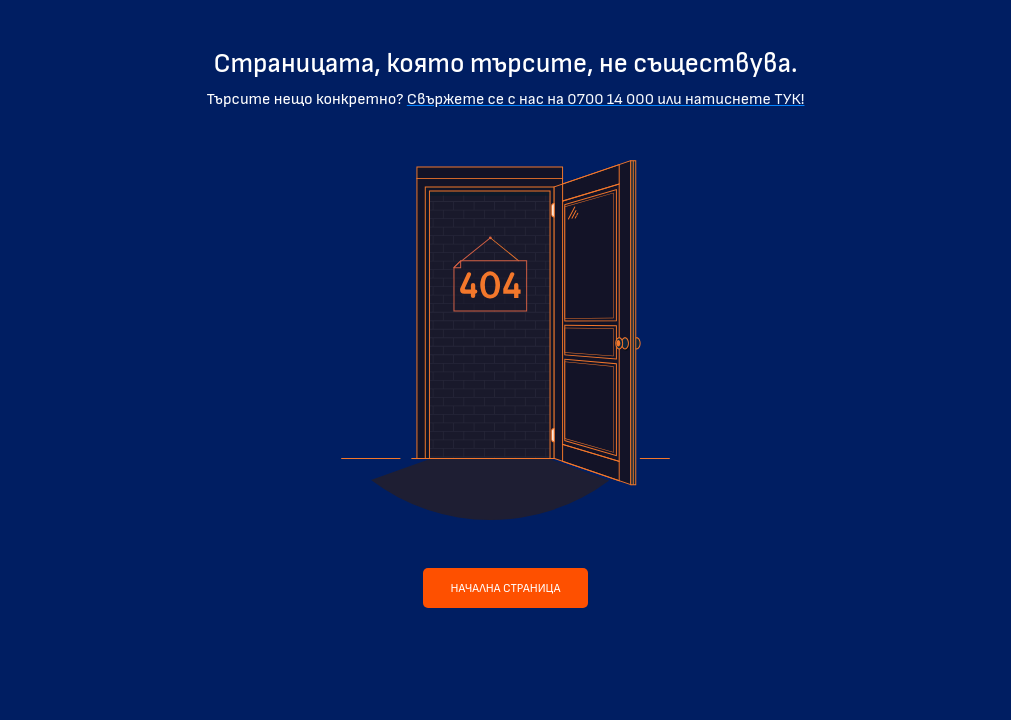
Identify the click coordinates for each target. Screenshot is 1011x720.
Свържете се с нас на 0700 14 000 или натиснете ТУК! (606, 99)
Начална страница (506, 588)
